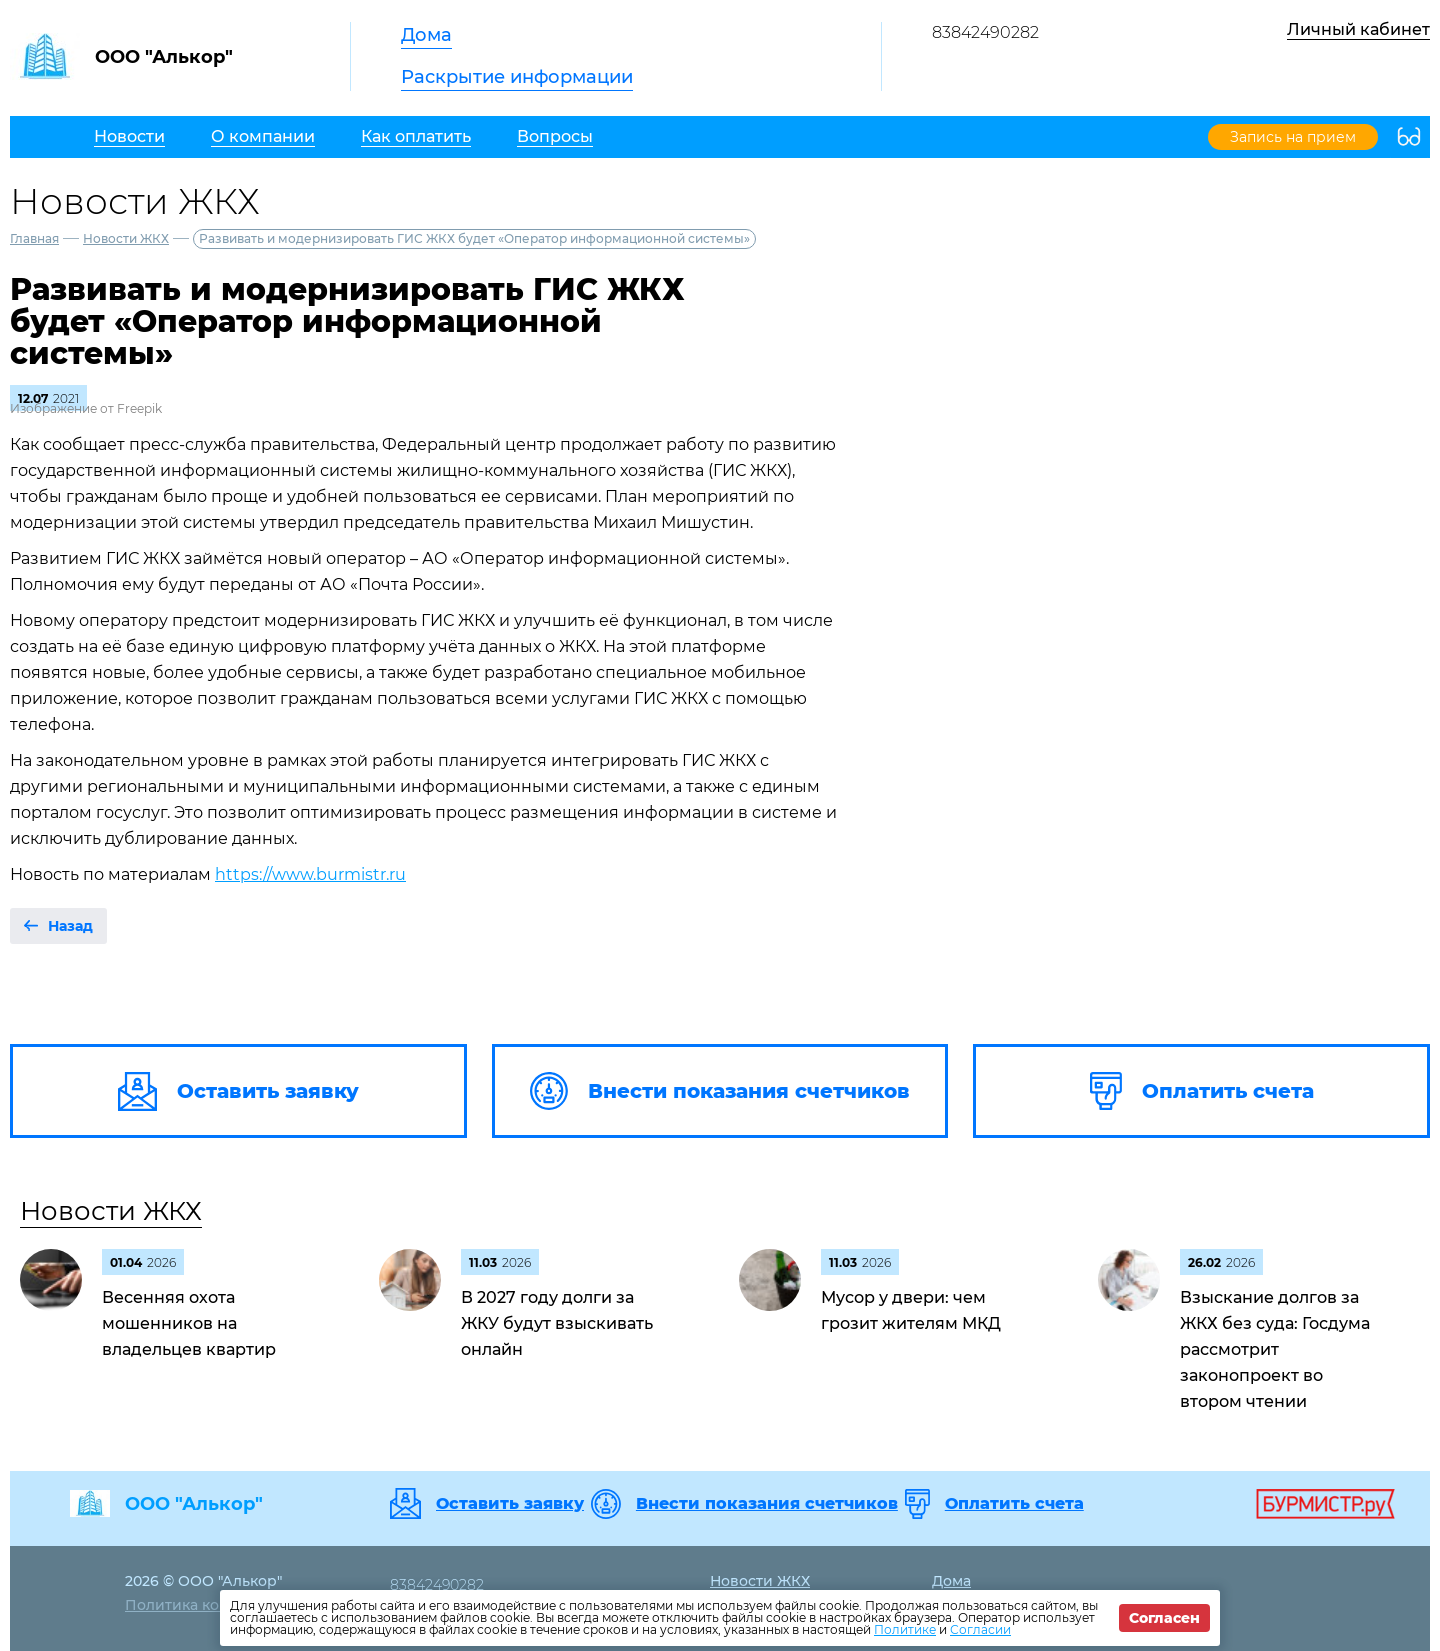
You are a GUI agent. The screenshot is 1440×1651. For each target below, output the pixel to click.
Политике (905, 1629)
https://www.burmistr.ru (310, 874)
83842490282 (985, 32)
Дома (426, 35)
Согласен (1164, 1618)
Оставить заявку (510, 1504)
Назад (70, 926)
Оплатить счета (1014, 1504)
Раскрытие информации (517, 77)
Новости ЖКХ (126, 238)
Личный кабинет (1358, 29)
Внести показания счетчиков (767, 1504)
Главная (34, 238)
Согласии (980, 1629)
